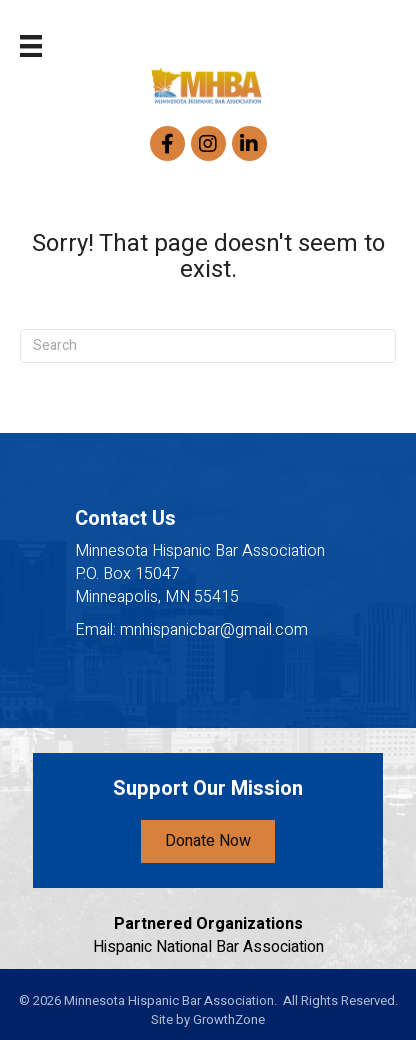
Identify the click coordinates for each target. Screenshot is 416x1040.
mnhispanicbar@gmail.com (214, 630)
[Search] (208, 346)
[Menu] (31, 46)
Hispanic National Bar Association (208, 947)
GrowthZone (229, 1019)
